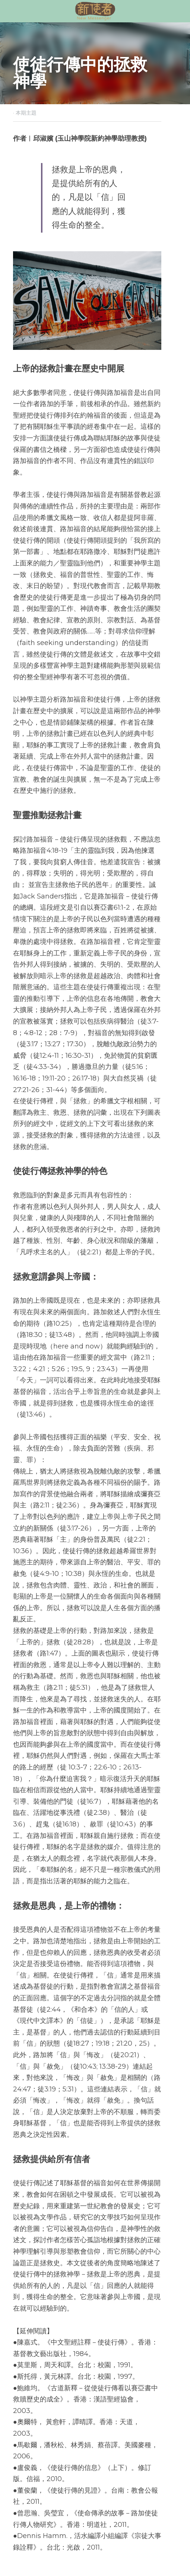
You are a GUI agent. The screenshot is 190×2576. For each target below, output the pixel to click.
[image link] (95, 10)
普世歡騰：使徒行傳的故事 (49, 2452)
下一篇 (106, 2436)
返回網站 (26, 2481)
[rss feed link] (63, 2487)
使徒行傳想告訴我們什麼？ (134, 2452)
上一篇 (21, 2436)
